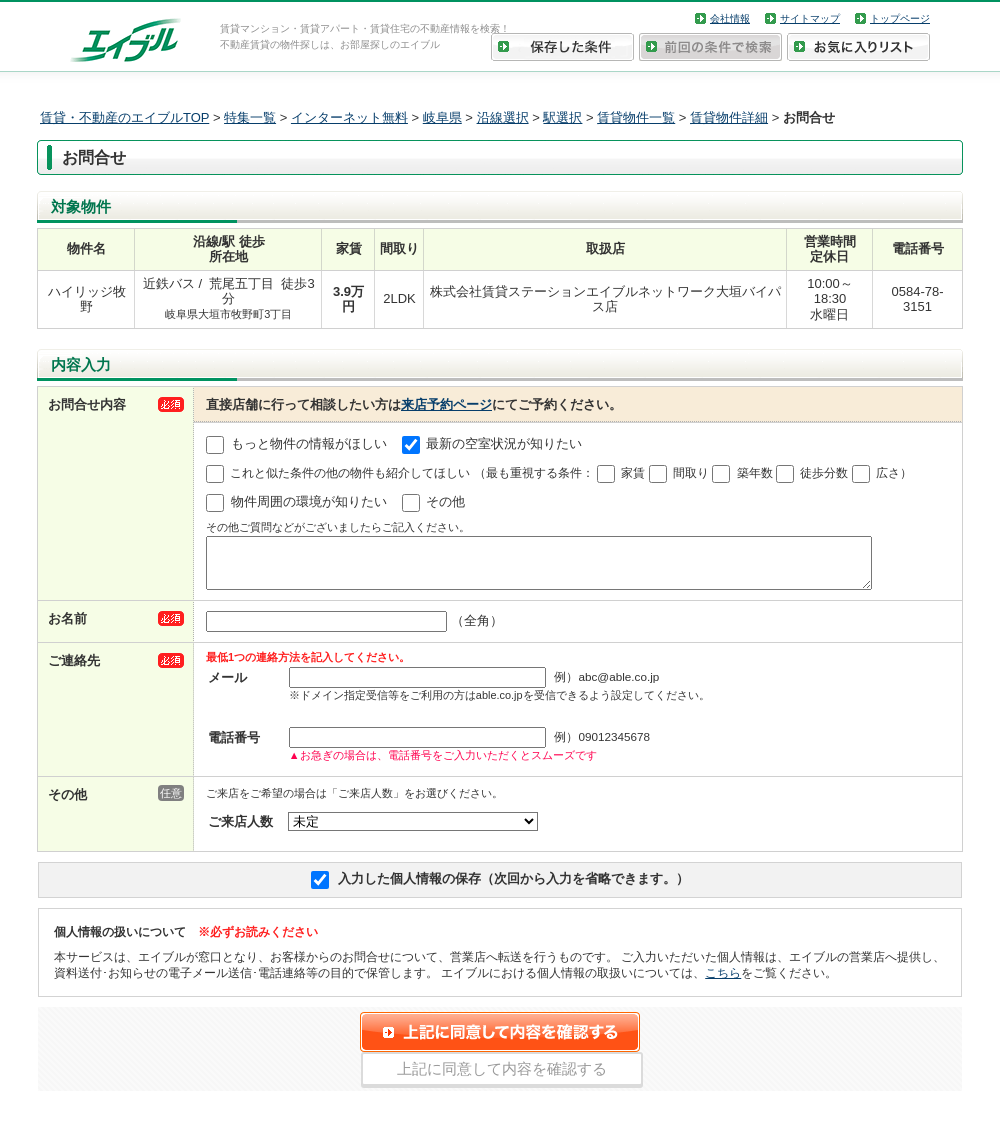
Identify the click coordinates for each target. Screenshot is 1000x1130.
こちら (723, 981)
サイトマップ (810, 18)
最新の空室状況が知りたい (504, 444)
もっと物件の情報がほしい (309, 444)
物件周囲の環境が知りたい (309, 502)
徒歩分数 (824, 473)
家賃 (633, 473)
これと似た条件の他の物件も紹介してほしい (350, 473)
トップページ (900, 18)
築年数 (755, 473)
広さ (888, 473)
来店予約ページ (446, 404)
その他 (445, 502)
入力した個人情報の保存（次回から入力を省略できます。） (513, 887)
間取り (691, 473)
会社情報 (730, 18)
